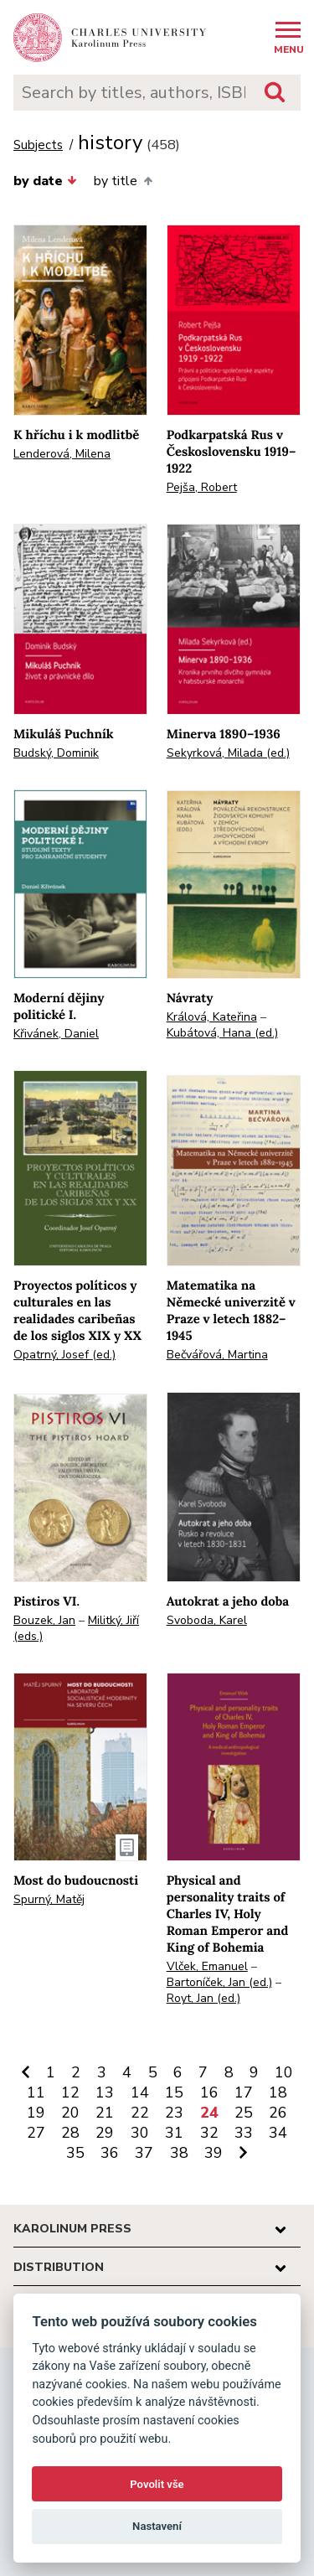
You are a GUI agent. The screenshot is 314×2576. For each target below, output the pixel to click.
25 (243, 2113)
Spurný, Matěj (49, 1899)
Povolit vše (156, 2484)
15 (174, 2092)
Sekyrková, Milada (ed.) (228, 753)
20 (70, 2113)
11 (36, 2092)
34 (278, 2133)
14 (140, 2092)
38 (179, 2153)
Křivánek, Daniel (56, 1034)
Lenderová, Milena (62, 454)
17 (243, 2092)
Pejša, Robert (202, 487)
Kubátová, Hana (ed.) (222, 1033)
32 (209, 2133)
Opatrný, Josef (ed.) (64, 1355)
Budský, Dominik (56, 753)
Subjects (38, 145)
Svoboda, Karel (207, 1620)
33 (243, 2133)
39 (213, 2153)
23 (174, 2113)
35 (75, 2153)
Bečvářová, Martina (217, 1355)
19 (36, 2113)
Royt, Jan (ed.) (203, 1998)
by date (45, 181)
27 (36, 2133)
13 (104, 2092)
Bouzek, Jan (44, 1620)
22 (140, 2113)
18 (278, 2092)
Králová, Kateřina (212, 1017)
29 (104, 2133)
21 (104, 2113)
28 (70, 2133)
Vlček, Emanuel (207, 1966)
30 (140, 2133)
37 (144, 2153)
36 (109, 2153)
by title (123, 181)
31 (174, 2133)
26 (278, 2113)
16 (209, 2092)
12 (70, 2092)
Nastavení (157, 2526)
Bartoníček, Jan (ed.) (219, 1982)
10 (284, 2072)
